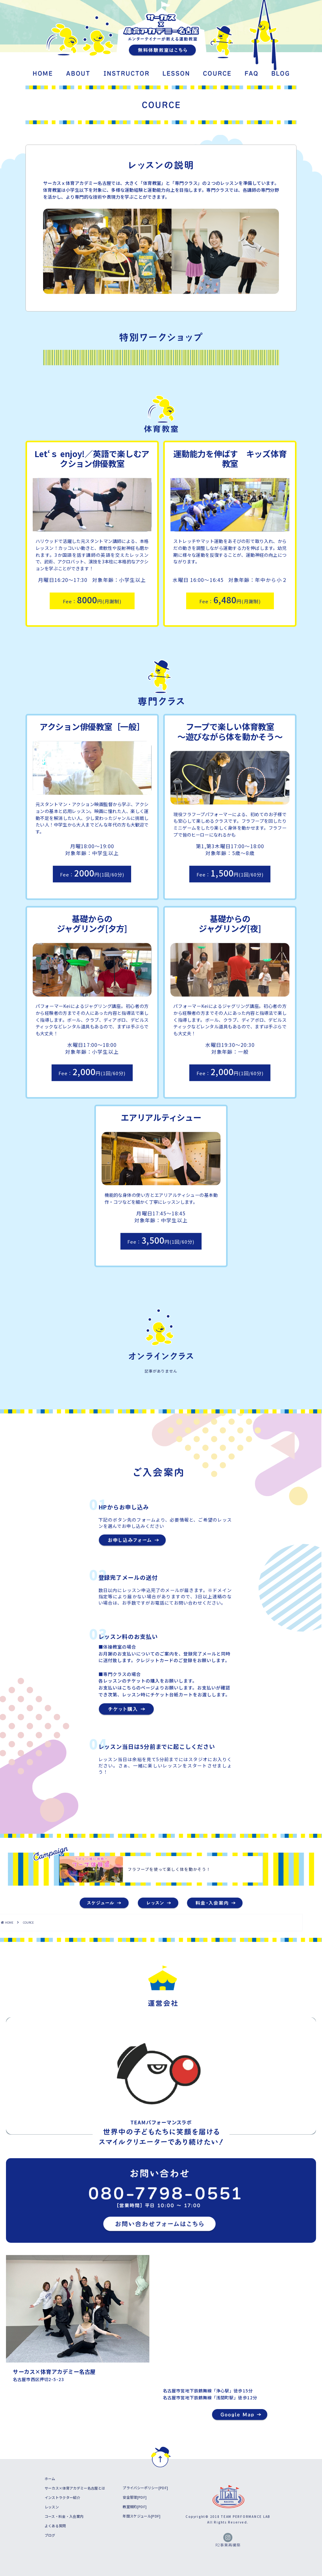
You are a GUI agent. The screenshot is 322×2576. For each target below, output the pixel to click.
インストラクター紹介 (62, 2497)
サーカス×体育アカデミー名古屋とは (75, 2487)
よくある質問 (55, 2525)
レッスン (52, 2506)
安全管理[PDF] (135, 2497)
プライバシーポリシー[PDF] (145, 2487)
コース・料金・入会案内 (64, 2516)
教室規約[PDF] (135, 2506)
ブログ (50, 2535)
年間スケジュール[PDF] (141, 2515)
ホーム (50, 2478)
